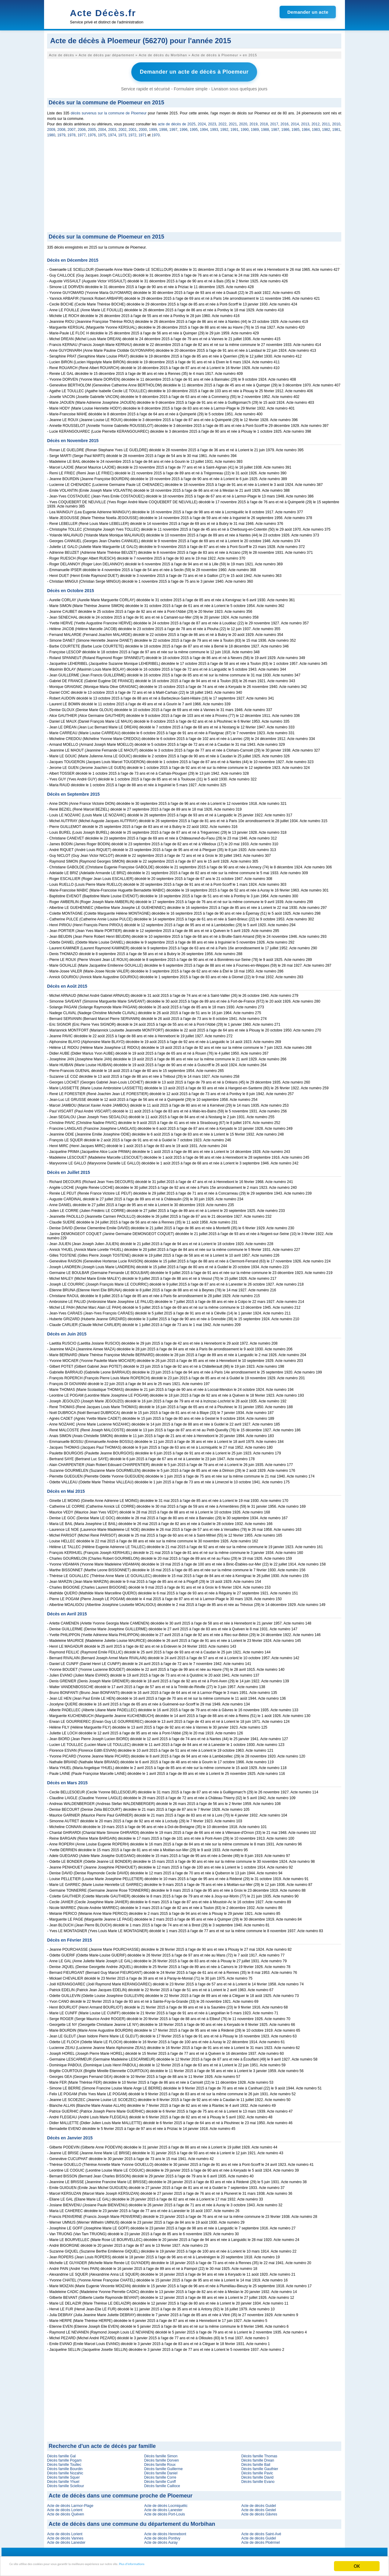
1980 (51, 133)
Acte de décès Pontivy (162, 2536)
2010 (336, 122)
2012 (316, 122)
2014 (295, 122)
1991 (234, 127)
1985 (295, 127)
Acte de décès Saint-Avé (261, 2532)
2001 (133, 127)
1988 (265, 127)
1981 (336, 127)
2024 (202, 122)
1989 (255, 127)
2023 (212, 122)
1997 (173, 127)
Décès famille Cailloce (162, 2484)
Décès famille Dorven (161, 2458)
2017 (274, 122)
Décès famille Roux (159, 2462)
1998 (163, 127)
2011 (326, 122)
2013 (305, 122)
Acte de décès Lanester (163, 2508)
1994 (204, 127)
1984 (306, 127)
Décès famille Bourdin (65, 2467)
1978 (71, 133)
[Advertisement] (194, 184)
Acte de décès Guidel (258, 2503)
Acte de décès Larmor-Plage (70, 2503)
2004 (102, 127)
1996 (184, 127)
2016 (285, 122)
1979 (61, 133)
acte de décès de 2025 (176, 122)
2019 (254, 122)
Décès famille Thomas (259, 2454)
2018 (264, 122)
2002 (123, 127)
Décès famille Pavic (257, 2471)
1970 (156, 133)
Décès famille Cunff (160, 2479)
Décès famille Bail (255, 2462)
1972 (132, 133)
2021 (233, 122)
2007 (71, 127)
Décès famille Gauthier (259, 2467)
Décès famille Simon (160, 2454)
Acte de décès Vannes (65, 2536)
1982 (326, 127)
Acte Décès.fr (103, 13)
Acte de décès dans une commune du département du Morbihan (132, 2522)
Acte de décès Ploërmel (260, 2540)
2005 (92, 127)
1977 (81, 133)
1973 (122, 133)
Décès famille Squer (63, 2475)
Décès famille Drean (257, 2458)
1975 (102, 133)
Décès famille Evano (257, 2479)
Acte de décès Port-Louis (164, 2512)
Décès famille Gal (61, 2454)
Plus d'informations (204, 2566)
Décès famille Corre (160, 2475)
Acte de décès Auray (160, 2540)
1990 (245, 127)
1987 (275, 127)
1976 (92, 133)
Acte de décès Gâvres (259, 2512)
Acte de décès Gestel (258, 2508)
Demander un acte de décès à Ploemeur (194, 71)
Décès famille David (257, 2475)
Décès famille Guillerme (163, 2467)
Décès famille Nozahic (65, 2471)
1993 (214, 127)
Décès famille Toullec (64, 2462)
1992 (224, 127)
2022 (223, 122)
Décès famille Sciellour (65, 2484)
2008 (61, 127)
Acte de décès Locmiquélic (166, 2503)
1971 (142, 133)
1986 (285, 127)
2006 (82, 127)
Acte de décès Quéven (65, 2512)
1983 (316, 127)
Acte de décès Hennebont (165, 2532)
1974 (112, 133)
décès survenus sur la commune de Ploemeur (109, 111)
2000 (143, 127)
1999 (153, 127)
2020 (243, 122)
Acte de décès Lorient (64, 2508)
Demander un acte (307, 12)
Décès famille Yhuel (63, 2479)
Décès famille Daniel (160, 2471)
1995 (194, 127)
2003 (112, 127)
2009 (51, 127)
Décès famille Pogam (64, 2458)
